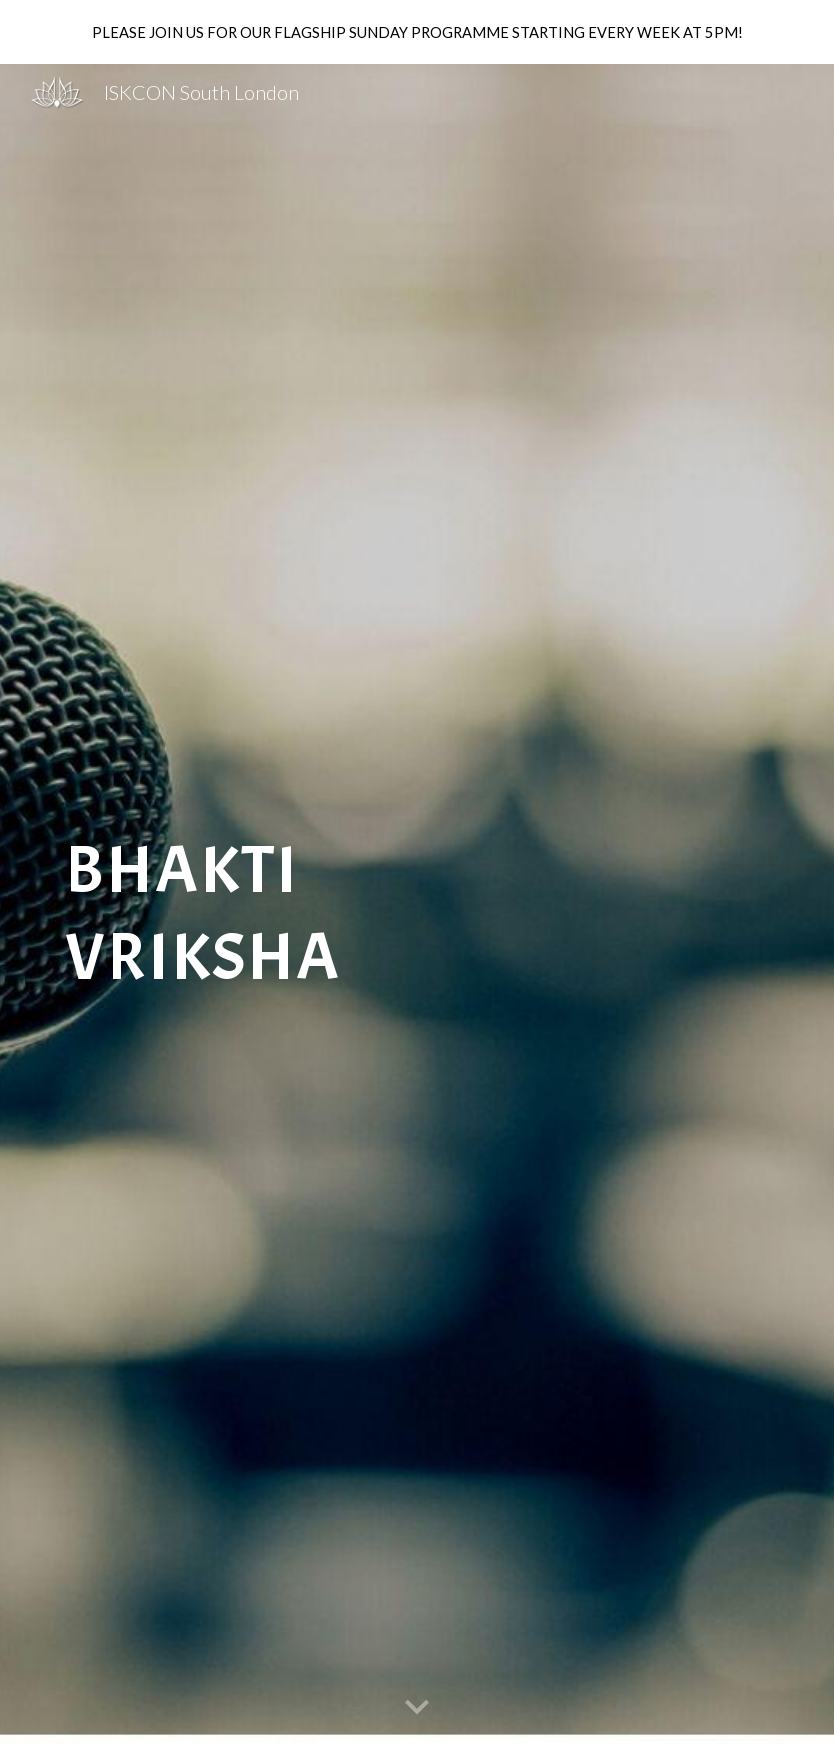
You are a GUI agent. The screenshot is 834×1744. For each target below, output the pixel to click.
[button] (417, 1708)
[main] (294, 903)
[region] (417, 32)
